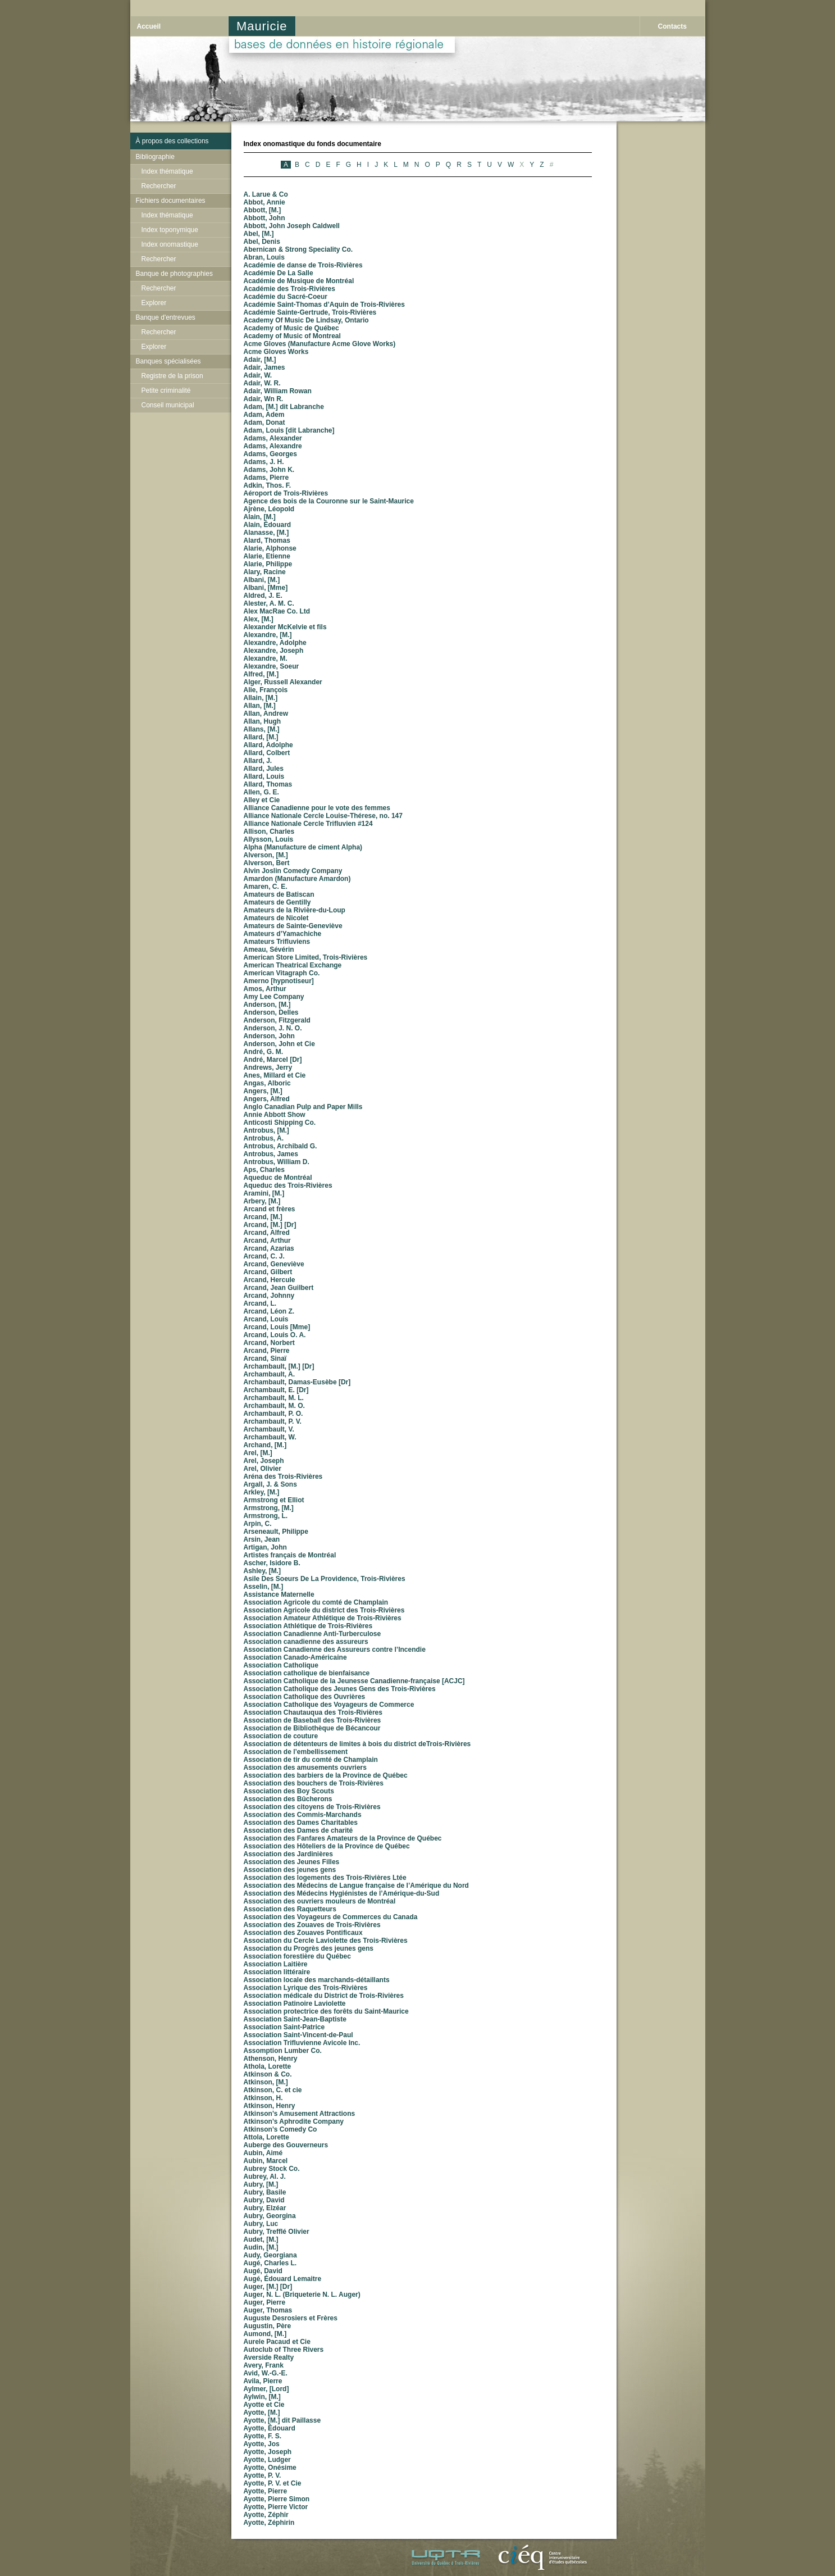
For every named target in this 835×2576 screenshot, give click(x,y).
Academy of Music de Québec (291, 328)
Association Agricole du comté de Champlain (316, 1602)
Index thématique (167, 171)
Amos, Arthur (265, 989)
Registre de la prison (172, 376)
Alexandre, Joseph (274, 651)
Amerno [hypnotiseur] (279, 981)
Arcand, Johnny (269, 1296)
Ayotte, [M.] (262, 2412)
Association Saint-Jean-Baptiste (295, 2019)
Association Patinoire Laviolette (295, 2003)
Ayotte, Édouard (269, 2428)
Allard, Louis (264, 776)
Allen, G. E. (261, 792)
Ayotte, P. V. (262, 2475)
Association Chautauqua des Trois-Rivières (313, 1712)
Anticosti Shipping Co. (280, 1122)
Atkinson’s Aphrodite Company (294, 2121)
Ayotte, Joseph (268, 2452)
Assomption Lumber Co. (283, 2051)
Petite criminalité (166, 390)
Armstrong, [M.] (269, 1508)
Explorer (154, 303)
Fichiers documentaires (171, 201)
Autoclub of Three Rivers (284, 2350)
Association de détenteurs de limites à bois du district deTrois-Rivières (357, 1744)
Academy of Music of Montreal (292, 336)
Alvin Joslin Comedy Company (293, 871)
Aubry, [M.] (261, 2184)
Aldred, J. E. (263, 595)
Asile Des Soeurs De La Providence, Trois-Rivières (324, 1579)
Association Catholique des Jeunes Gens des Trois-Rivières (340, 1689)
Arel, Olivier (262, 1469)
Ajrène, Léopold (269, 509)
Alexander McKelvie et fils (285, 627)
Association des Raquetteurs (290, 1909)
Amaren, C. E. (266, 887)
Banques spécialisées (168, 361)
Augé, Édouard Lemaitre (283, 2279)
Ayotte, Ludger (267, 2460)
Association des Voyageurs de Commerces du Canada (331, 1917)
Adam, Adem (264, 415)
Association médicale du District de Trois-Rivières (324, 1996)
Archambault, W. (270, 1437)
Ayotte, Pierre (266, 2491)
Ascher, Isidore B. (272, 1563)
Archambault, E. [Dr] (276, 1390)
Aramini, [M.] (264, 1193)
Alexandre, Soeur (271, 666)
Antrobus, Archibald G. (280, 1146)
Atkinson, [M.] (266, 2082)
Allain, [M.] (261, 698)
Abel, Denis (262, 242)
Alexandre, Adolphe (275, 643)
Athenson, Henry (271, 2058)
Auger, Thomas (268, 2310)
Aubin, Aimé (263, 2153)
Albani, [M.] (262, 580)
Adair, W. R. (262, 383)
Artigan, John (265, 1547)
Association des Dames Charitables (301, 1823)
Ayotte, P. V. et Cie (273, 2483)
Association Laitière (276, 1964)
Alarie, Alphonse (270, 548)
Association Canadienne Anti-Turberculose (312, 1634)
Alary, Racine (265, 572)
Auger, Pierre (265, 2302)
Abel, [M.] (259, 234)
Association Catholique (281, 1665)
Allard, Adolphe (268, 745)
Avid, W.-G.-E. (266, 2373)
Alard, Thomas (267, 540)
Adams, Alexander (273, 438)
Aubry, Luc (261, 2224)
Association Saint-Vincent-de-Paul (298, 2035)
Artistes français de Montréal (290, 1555)
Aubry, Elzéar (265, 2208)
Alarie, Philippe (268, 564)
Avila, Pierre (263, 2381)
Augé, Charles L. (270, 2263)
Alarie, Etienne (267, 556)
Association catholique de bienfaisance (307, 1673)
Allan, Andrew (266, 713)
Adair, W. (258, 375)
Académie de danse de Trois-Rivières (303, 265)
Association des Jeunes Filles (292, 1862)
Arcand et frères (269, 1209)
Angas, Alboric (267, 1083)
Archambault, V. (269, 1429)
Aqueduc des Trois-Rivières (288, 1185)
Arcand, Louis (266, 1319)
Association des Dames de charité (298, 1830)
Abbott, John (264, 218)
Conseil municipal (168, 405)
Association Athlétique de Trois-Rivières (308, 1626)
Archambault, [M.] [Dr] (279, 1366)
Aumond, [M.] (265, 2334)
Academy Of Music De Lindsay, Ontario (306, 320)
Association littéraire (277, 1972)
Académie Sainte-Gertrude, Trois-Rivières (310, 312)
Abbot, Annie (264, 202)
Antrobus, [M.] (266, 1130)
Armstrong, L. (266, 1516)
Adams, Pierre (266, 477)
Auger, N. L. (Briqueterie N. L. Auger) (302, 2294)
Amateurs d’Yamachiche (283, 934)
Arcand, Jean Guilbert (279, 1288)
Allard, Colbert (267, 753)
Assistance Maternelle (279, 1594)
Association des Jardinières (288, 1854)
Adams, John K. (269, 470)
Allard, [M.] (261, 737)
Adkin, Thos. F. (267, 485)
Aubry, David (264, 2200)
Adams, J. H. (264, 462)
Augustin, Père (267, 2326)
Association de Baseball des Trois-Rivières (312, 1720)
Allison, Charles (269, 831)
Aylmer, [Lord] (266, 2389)
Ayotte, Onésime (270, 2467)
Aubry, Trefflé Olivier (276, 2232)
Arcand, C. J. (264, 1256)
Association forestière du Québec (297, 1956)
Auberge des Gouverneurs (286, 2145)
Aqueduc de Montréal (278, 1178)
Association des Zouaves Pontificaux (303, 1933)
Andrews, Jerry (268, 1067)
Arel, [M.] (258, 1453)
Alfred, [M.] (261, 674)
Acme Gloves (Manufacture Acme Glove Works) (320, 344)
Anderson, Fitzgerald (277, 1020)
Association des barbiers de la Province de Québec (326, 1775)
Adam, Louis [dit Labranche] (289, 430)
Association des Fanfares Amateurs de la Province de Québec (343, 1838)
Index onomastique (170, 244)
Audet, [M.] (261, 2239)
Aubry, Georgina (270, 2216)
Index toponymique (170, 230)
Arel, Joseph (264, 1461)
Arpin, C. (258, 1524)
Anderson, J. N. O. (273, 1028)
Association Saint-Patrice (284, 2027)
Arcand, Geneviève (274, 1264)
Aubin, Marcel (266, 2161)
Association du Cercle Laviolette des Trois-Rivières (326, 1941)
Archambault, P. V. (273, 1421)
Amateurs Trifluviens (277, 942)
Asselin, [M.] (264, 1587)
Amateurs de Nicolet (276, 918)
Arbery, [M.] (262, 1201)
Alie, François (266, 690)
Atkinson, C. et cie (273, 2090)
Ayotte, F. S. (263, 2436)
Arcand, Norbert (269, 1343)
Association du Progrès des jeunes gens (308, 1948)
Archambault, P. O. (273, 1414)
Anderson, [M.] (267, 1004)
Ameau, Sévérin (269, 949)
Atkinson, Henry (269, 2106)
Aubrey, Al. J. (265, 2176)
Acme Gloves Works (276, 352)
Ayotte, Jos (262, 2444)
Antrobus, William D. (276, 1162)
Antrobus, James (271, 1154)
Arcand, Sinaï (265, 1358)
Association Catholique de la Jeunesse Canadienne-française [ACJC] (354, 1681)
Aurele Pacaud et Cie (277, 2342)
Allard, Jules (264, 769)
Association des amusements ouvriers (305, 1767)
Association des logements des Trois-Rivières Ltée (325, 1878)
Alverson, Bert (267, 863)
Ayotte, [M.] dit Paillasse (282, 2420)
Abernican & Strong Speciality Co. (298, 249)
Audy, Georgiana (270, 2255)
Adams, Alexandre (273, 446)
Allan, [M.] (260, 706)
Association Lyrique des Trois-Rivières (306, 1988)
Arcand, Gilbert (268, 1272)
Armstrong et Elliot (274, 1500)
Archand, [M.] (265, 1445)
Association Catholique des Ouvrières (305, 1697)
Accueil (149, 26)
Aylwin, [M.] (262, 2397)
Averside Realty (269, 2357)
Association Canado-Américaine (295, 1657)
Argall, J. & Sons (270, 1484)
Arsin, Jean (262, 1539)
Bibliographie (155, 157)
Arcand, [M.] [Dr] (270, 1225)
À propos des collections (172, 141)
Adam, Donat (264, 422)
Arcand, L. (260, 1303)
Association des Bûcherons (288, 1799)
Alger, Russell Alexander (283, 682)
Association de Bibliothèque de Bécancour (312, 1728)
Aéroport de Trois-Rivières (286, 493)
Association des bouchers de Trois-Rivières (314, 1783)
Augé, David (263, 2271)
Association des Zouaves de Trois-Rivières (312, 1925)
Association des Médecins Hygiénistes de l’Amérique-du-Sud (342, 1893)
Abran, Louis (264, 257)
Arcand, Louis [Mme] (277, 1327)
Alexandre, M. (266, 658)
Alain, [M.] (260, 517)
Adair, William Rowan (278, 391)
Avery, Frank (264, 2365)
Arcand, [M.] (263, 1217)
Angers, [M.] (263, 1091)
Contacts (672, 26)
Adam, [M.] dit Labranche (284, 407)
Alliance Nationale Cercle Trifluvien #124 (308, 824)
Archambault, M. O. (274, 1406)
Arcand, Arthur (267, 1240)
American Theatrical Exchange (293, 965)
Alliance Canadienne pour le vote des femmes (317, 808)
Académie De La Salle (278, 273)
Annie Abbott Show (274, 1115)
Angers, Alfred (267, 1099)
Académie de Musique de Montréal (299, 281)
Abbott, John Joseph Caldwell (292, 226)
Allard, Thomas (268, 784)
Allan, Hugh (262, 721)
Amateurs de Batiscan (279, 894)
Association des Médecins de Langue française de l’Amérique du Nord (356, 1885)
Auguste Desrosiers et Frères (290, 2318)
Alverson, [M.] (266, 855)
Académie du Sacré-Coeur (285, 297)
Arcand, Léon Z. (269, 1311)
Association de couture (281, 1736)
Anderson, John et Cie (279, 1044)
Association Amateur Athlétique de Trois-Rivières (322, 1618)
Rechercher (159, 186)
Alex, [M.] (258, 619)
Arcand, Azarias (269, 1248)
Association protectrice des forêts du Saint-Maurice (326, 2011)
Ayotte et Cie (264, 2405)
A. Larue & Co (266, 194)
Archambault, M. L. (274, 1398)
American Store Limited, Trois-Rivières (306, 957)
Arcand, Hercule (269, 1280)
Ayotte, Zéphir (266, 2515)
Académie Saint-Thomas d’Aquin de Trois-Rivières (324, 304)
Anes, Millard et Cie (275, 1075)
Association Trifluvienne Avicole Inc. (302, 2043)
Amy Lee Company (274, 997)
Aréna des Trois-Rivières (283, 1476)
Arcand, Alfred (267, 1233)
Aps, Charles (264, 1170)
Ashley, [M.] (262, 1571)
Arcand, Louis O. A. (275, 1335)
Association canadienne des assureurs (306, 1642)
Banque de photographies (174, 274)
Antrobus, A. (264, 1138)
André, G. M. (264, 1052)
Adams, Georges (270, 454)
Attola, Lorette (266, 2137)
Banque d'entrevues (165, 317)
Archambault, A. (269, 1374)
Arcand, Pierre (267, 1351)
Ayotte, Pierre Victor (276, 2507)
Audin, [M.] (261, 2247)
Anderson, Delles (271, 1012)
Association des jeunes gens (290, 1870)
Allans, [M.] (262, 729)
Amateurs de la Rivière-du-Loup (294, 910)
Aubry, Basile (265, 2192)
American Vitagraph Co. (282, 973)
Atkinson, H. (263, 2098)
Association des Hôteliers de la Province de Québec (327, 1846)
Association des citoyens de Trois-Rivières (312, 1807)
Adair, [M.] (260, 360)
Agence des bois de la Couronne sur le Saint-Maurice (329, 501)
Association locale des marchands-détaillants (317, 1980)
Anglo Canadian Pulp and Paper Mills (303, 1107)
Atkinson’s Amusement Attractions (299, 2114)
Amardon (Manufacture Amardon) (297, 879)
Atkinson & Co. (268, 2074)
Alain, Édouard (267, 525)
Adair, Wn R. (264, 399)
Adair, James (264, 367)
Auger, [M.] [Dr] (268, 2287)
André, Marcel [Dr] (273, 1060)
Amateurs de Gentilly (277, 902)
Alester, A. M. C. (269, 603)
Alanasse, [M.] (266, 533)
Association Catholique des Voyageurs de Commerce (329, 1705)
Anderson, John (269, 1036)
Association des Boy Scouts (289, 1791)
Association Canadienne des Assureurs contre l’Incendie (335, 1649)
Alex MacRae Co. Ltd (277, 611)
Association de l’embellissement (296, 1752)
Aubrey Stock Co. (272, 2169)
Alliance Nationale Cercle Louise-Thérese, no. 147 (323, 816)
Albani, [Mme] (266, 588)
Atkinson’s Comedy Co (280, 2129)
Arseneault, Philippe (276, 1531)
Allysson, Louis (269, 839)
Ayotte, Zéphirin (269, 2523)
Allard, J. (258, 761)
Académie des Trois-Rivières (289, 289)
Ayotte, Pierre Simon (277, 2499)
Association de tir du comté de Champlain (311, 1760)
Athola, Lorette (267, 2066)
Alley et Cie (262, 800)
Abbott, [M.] (262, 210)
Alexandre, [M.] (268, 635)
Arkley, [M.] (262, 1492)
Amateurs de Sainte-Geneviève (293, 926)
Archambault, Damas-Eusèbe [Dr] (297, 1382)
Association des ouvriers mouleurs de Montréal (320, 1901)
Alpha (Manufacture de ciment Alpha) (303, 847)
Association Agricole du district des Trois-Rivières (324, 1610)
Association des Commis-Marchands (303, 1815)
